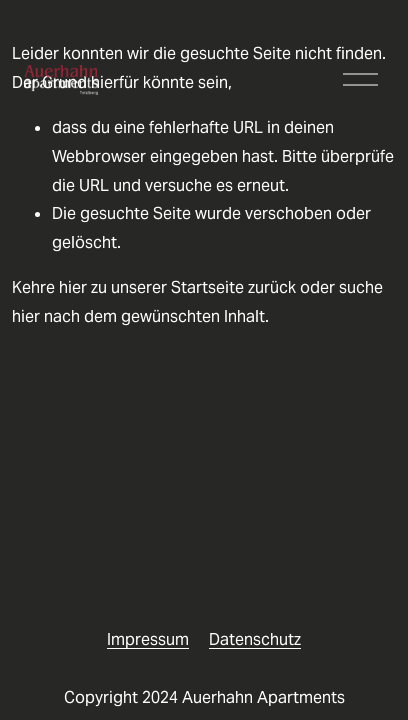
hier (73, 287)
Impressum (148, 639)
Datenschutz (255, 639)
